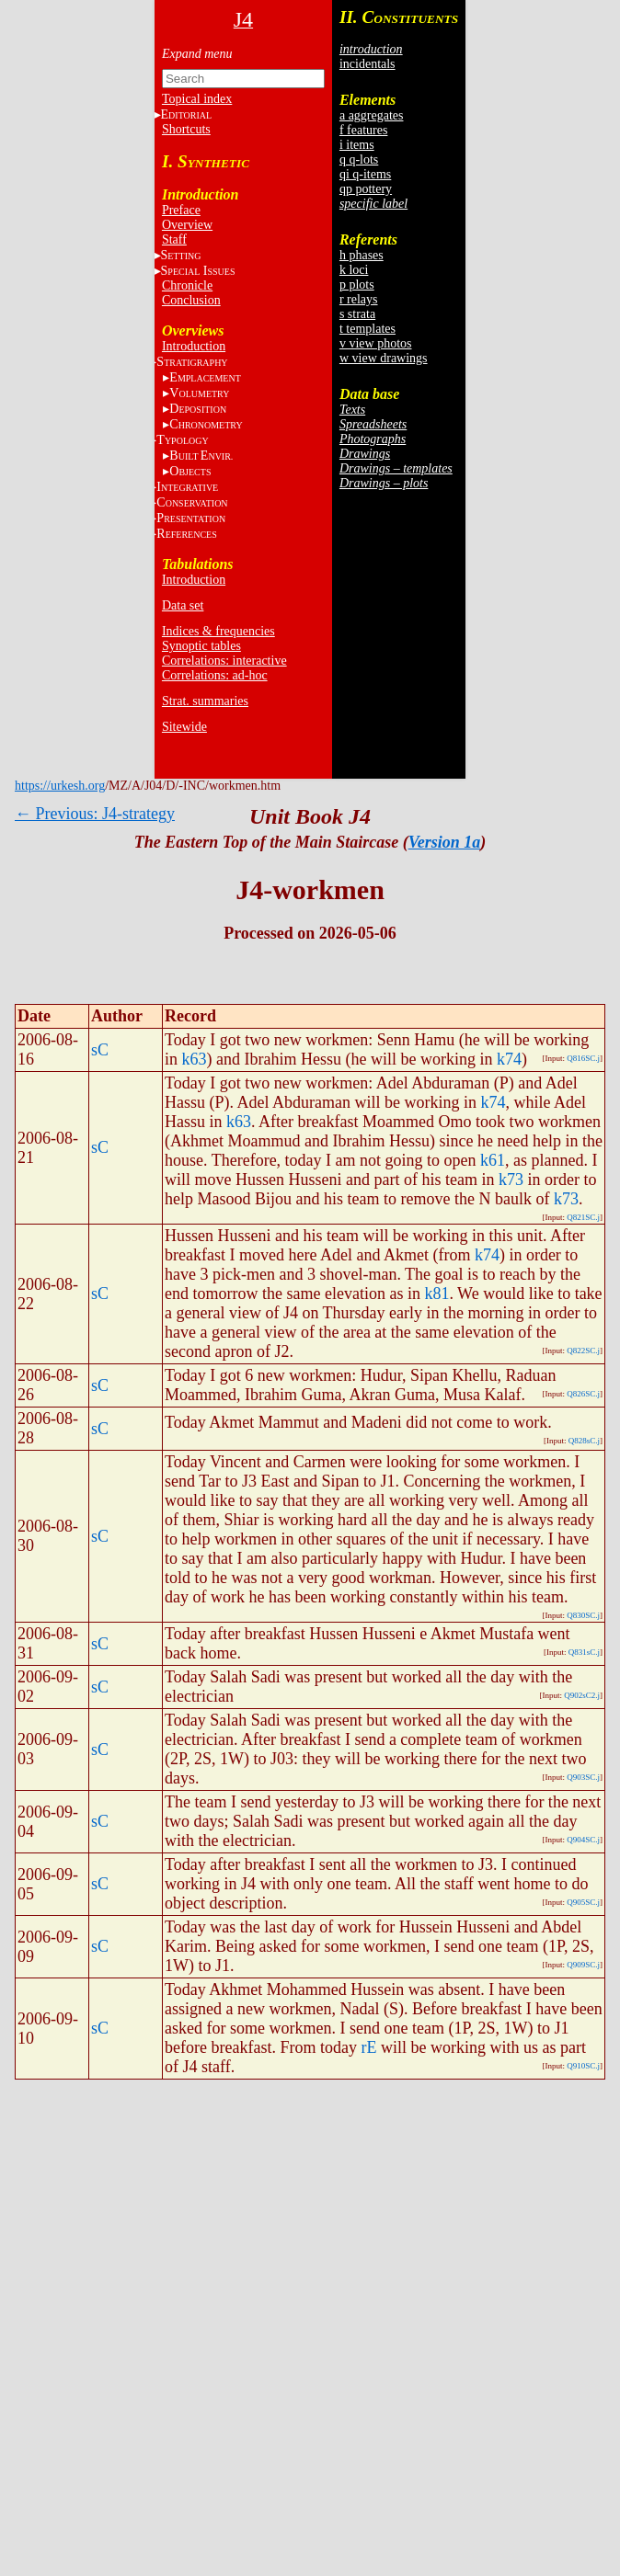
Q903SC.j (583, 1777)
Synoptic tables (201, 646)
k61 (492, 1160)
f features (363, 130)
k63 (194, 1059)
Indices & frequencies (218, 631)
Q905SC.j (583, 1902)
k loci (354, 270)
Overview (187, 225)
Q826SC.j (583, 1393)
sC (100, 1050)
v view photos (375, 343)
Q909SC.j (583, 1964)
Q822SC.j (583, 1350)
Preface (181, 210)
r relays (358, 299)
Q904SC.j (583, 1839)
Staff (174, 239)
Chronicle (187, 285)
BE (201, 455)
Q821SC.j (583, 1217)
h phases (361, 255)
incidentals (367, 64)
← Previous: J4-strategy (95, 813)
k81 (436, 1293)
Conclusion (191, 300)
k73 (511, 1179)
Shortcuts (186, 129)
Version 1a (444, 842)
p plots (356, 284)
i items (356, 145)
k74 (509, 1059)
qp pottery (365, 189)
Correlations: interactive (224, 660)
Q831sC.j (584, 1652)
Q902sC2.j (582, 1695)
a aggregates (371, 115)
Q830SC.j (583, 1615)
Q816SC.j (583, 1058)
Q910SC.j (583, 2065)
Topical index (197, 99)
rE (368, 2047)
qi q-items (365, 174)
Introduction (193, 346)
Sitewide (184, 727)
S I (198, 271)
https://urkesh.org (60, 785)
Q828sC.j (584, 1440)
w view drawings (383, 358)
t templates (367, 329)
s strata (357, 314)
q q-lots (358, 159)
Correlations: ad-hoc (215, 675)
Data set (182, 605)
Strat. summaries (205, 701)
